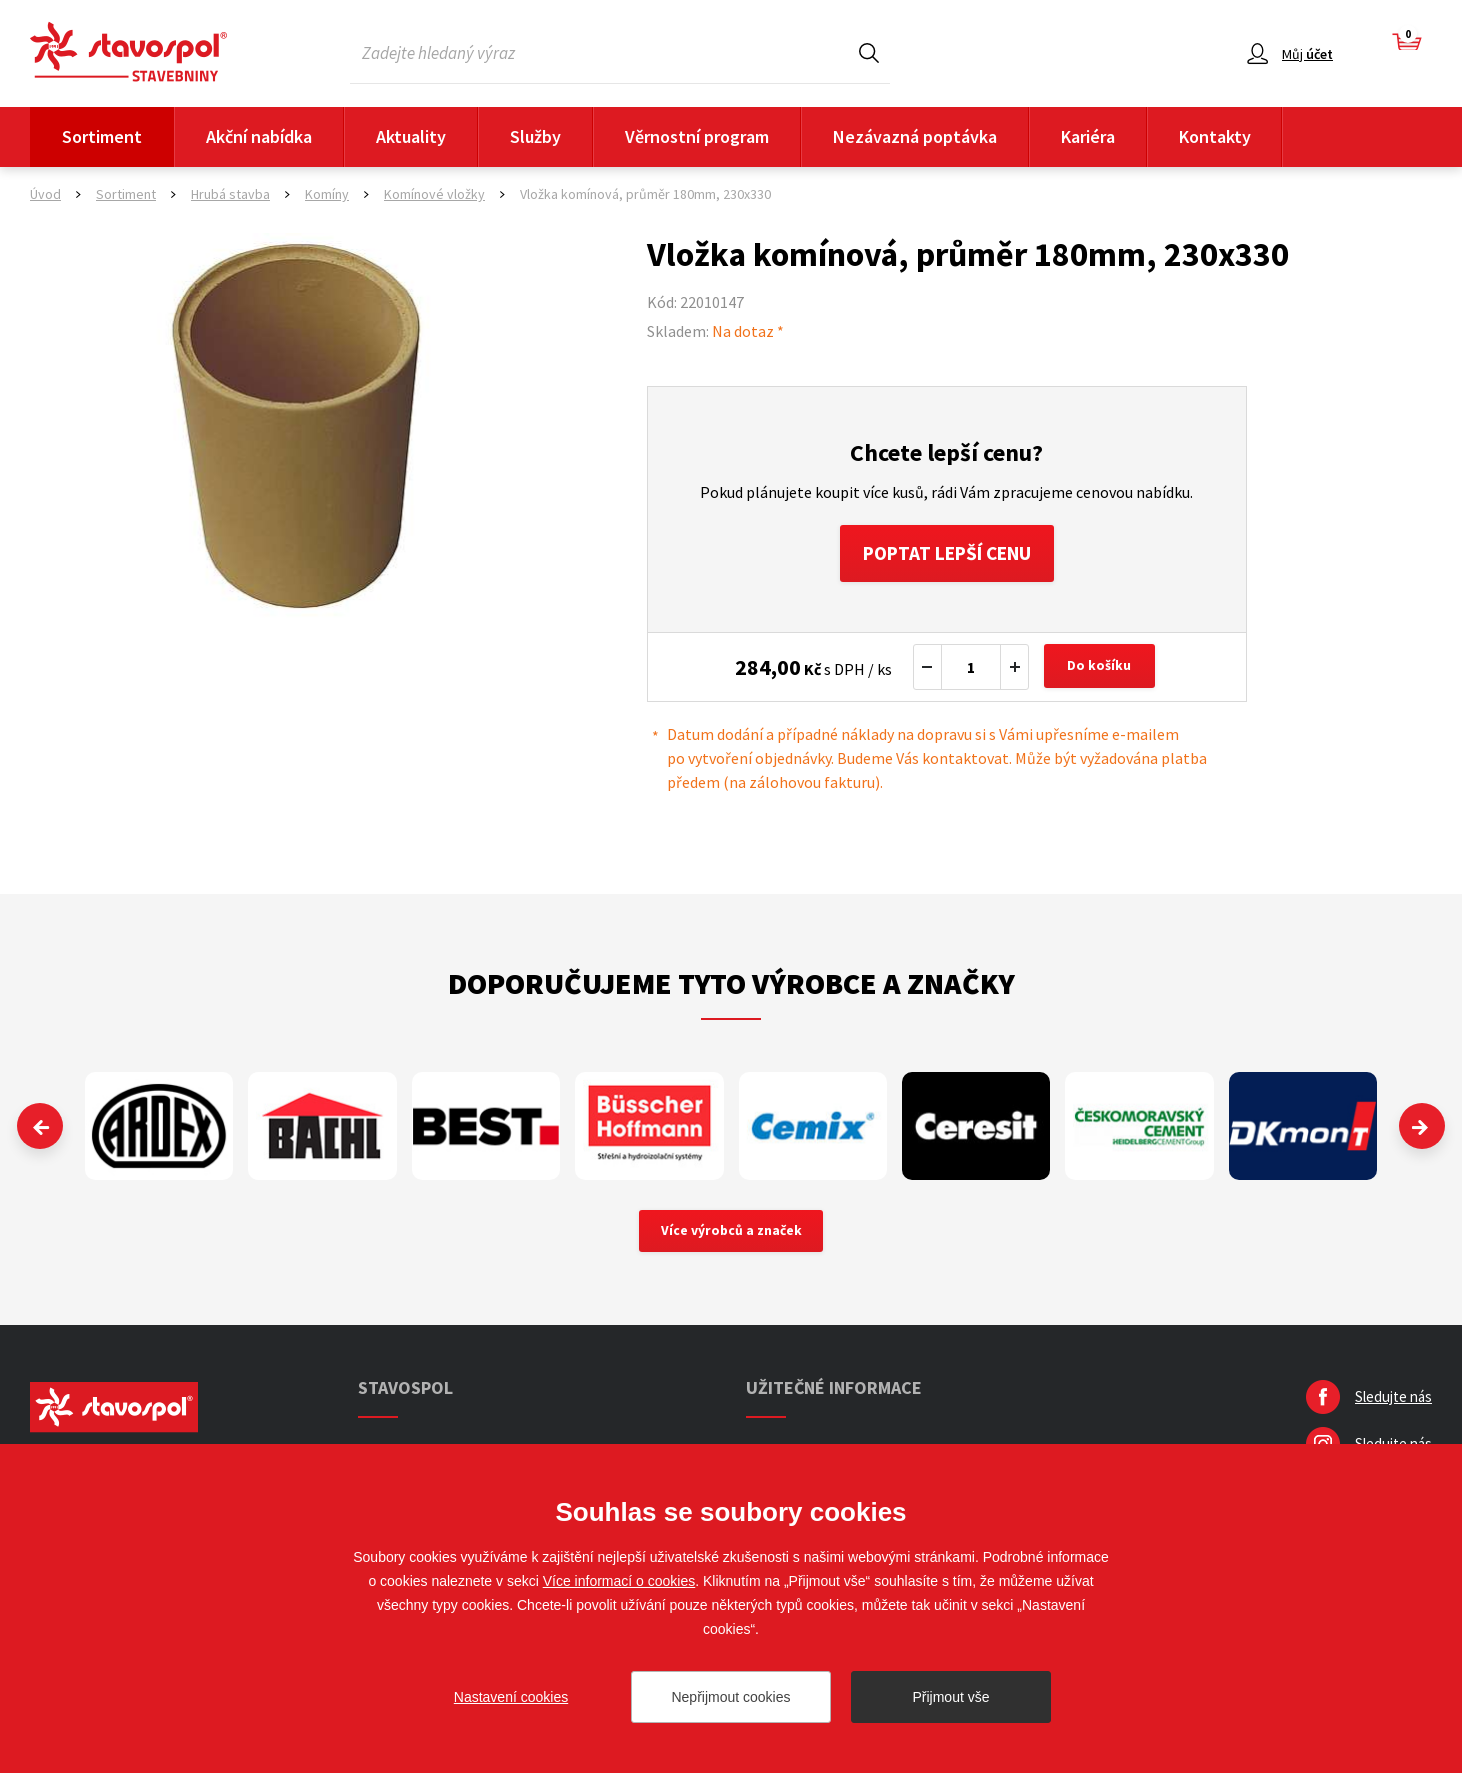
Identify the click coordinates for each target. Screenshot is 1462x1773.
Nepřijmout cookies (730, 1697)
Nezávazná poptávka (915, 136)
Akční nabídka (259, 136)
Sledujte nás (1393, 1401)
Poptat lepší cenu (946, 554)
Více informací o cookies (619, 1581)
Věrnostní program (697, 136)
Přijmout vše (950, 1697)
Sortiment (102, 136)
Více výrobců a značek (731, 1235)
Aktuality (411, 136)
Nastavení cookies (511, 1697)
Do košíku (1101, 670)
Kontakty (1215, 136)
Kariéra (1088, 136)
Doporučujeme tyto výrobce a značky (731, 986)
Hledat (869, 52)
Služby (535, 136)
